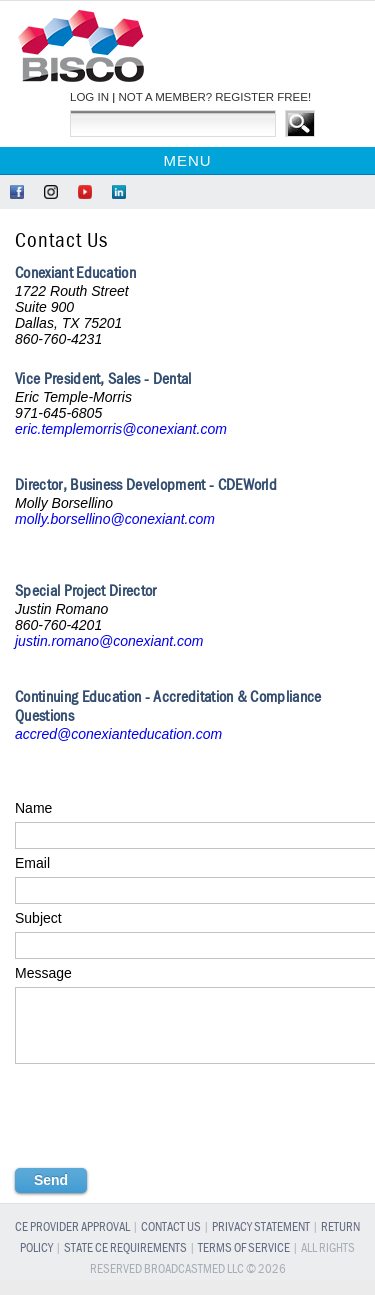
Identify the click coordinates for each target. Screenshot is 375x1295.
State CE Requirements (125, 1263)
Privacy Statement (261, 1242)
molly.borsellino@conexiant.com (115, 519)
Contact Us (171, 1242)
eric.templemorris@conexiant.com (121, 429)
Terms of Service (244, 1263)
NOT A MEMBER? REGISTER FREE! (214, 97)
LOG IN (89, 97)
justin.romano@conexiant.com (109, 641)
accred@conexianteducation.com (118, 734)
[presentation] (167, 1138)
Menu (187, 160)
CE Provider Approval (72, 1242)
